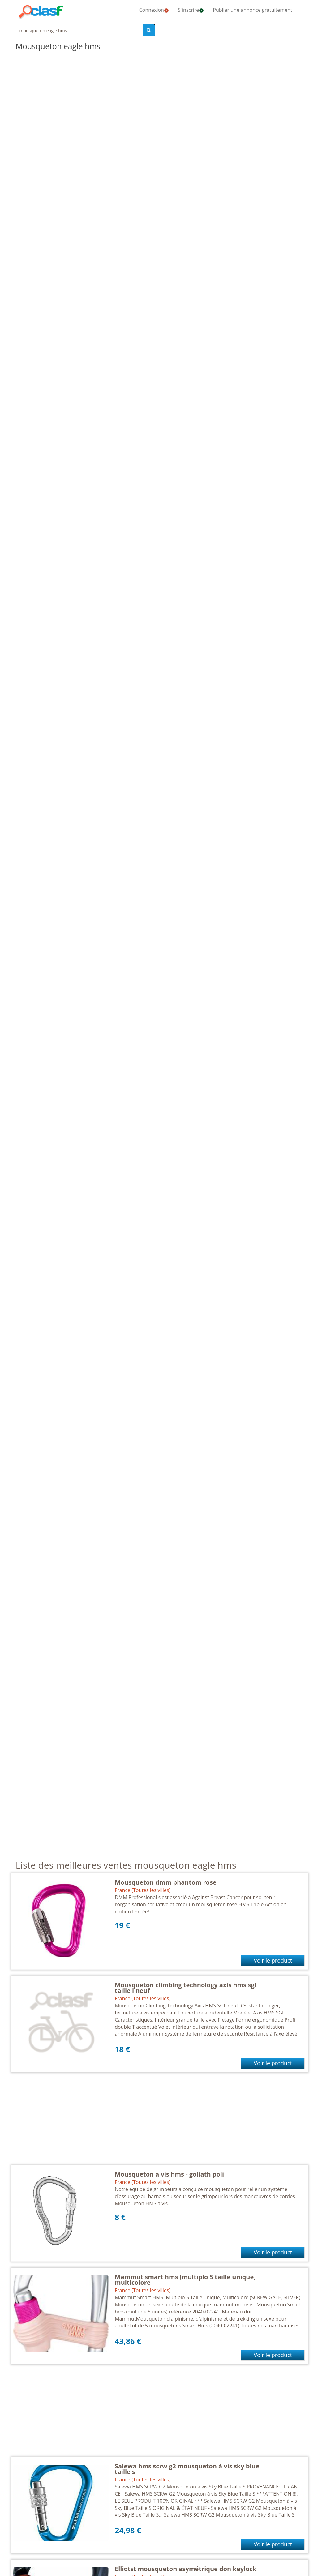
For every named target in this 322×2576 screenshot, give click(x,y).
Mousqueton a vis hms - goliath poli (169, 2174)
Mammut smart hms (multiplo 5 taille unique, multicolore (185, 2280)
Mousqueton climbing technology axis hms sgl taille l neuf (185, 1988)
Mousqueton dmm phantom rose (166, 1882)
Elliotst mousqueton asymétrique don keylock (185, 2569)
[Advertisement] (160, 2121)
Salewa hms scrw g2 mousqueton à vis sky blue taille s (187, 2469)
